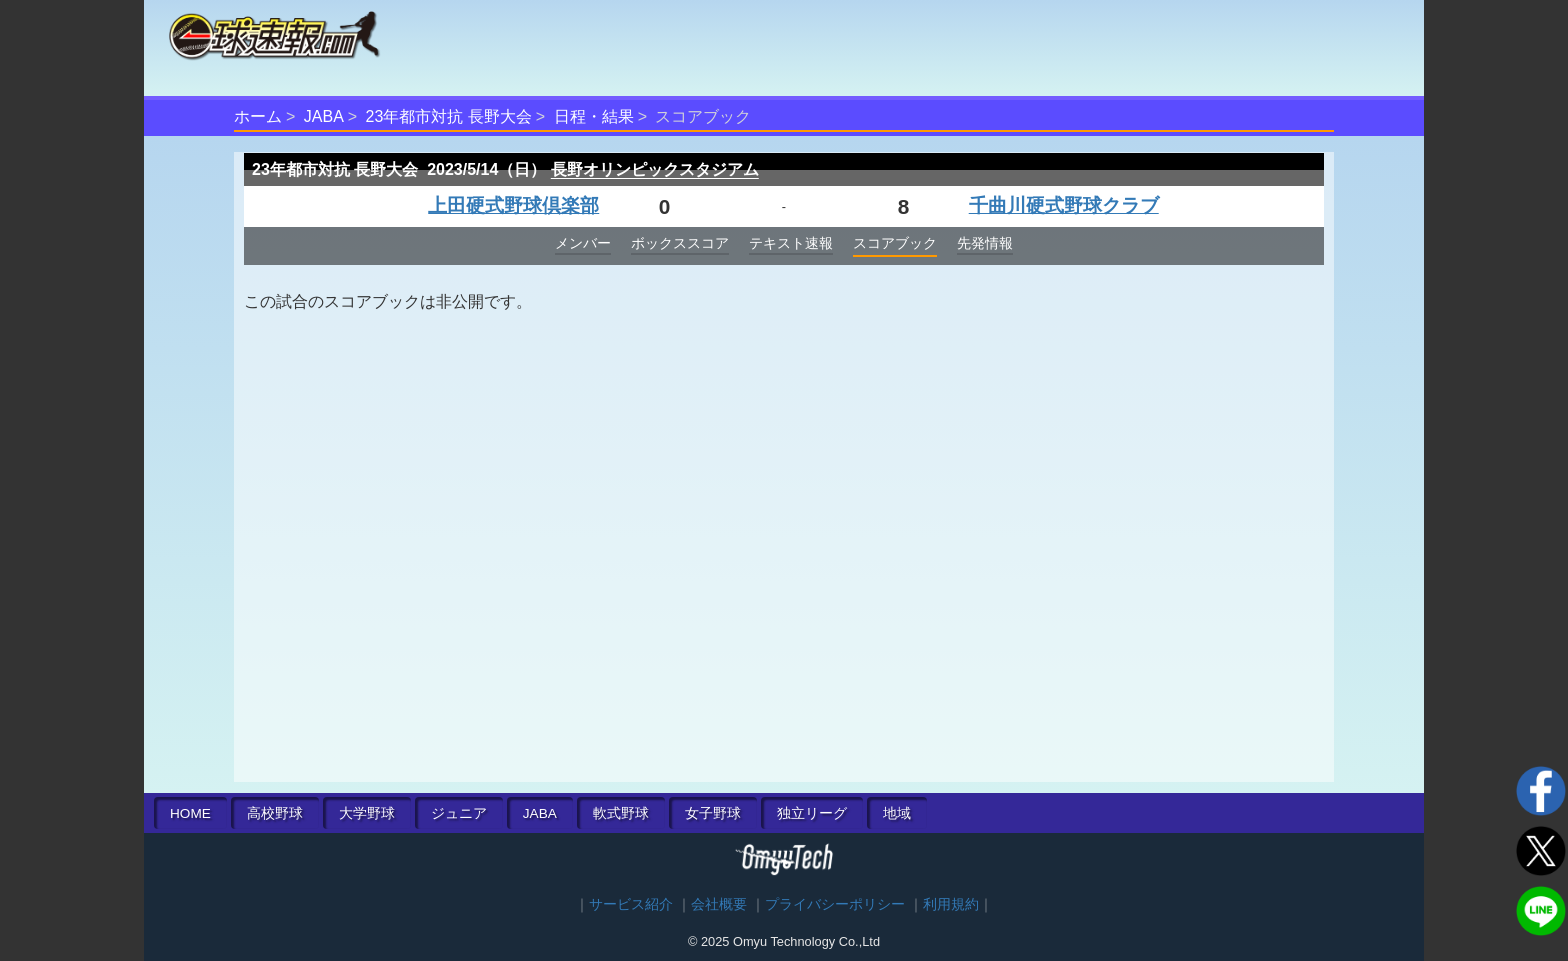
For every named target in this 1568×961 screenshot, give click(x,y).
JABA (324, 116)
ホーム (258, 116)
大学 (367, 813)
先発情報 (985, 243)
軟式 (621, 813)
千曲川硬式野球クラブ (1064, 205)
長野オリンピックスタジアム (655, 169)
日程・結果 (594, 116)
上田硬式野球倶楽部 (513, 205)
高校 (275, 813)
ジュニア (459, 813)
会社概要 (719, 904)
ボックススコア (680, 243)
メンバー (583, 243)
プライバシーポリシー (835, 904)
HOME (190, 813)
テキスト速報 (791, 243)
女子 (713, 813)
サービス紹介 (631, 904)
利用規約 (951, 904)
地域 (897, 813)
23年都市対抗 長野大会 (449, 116)
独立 (812, 813)
